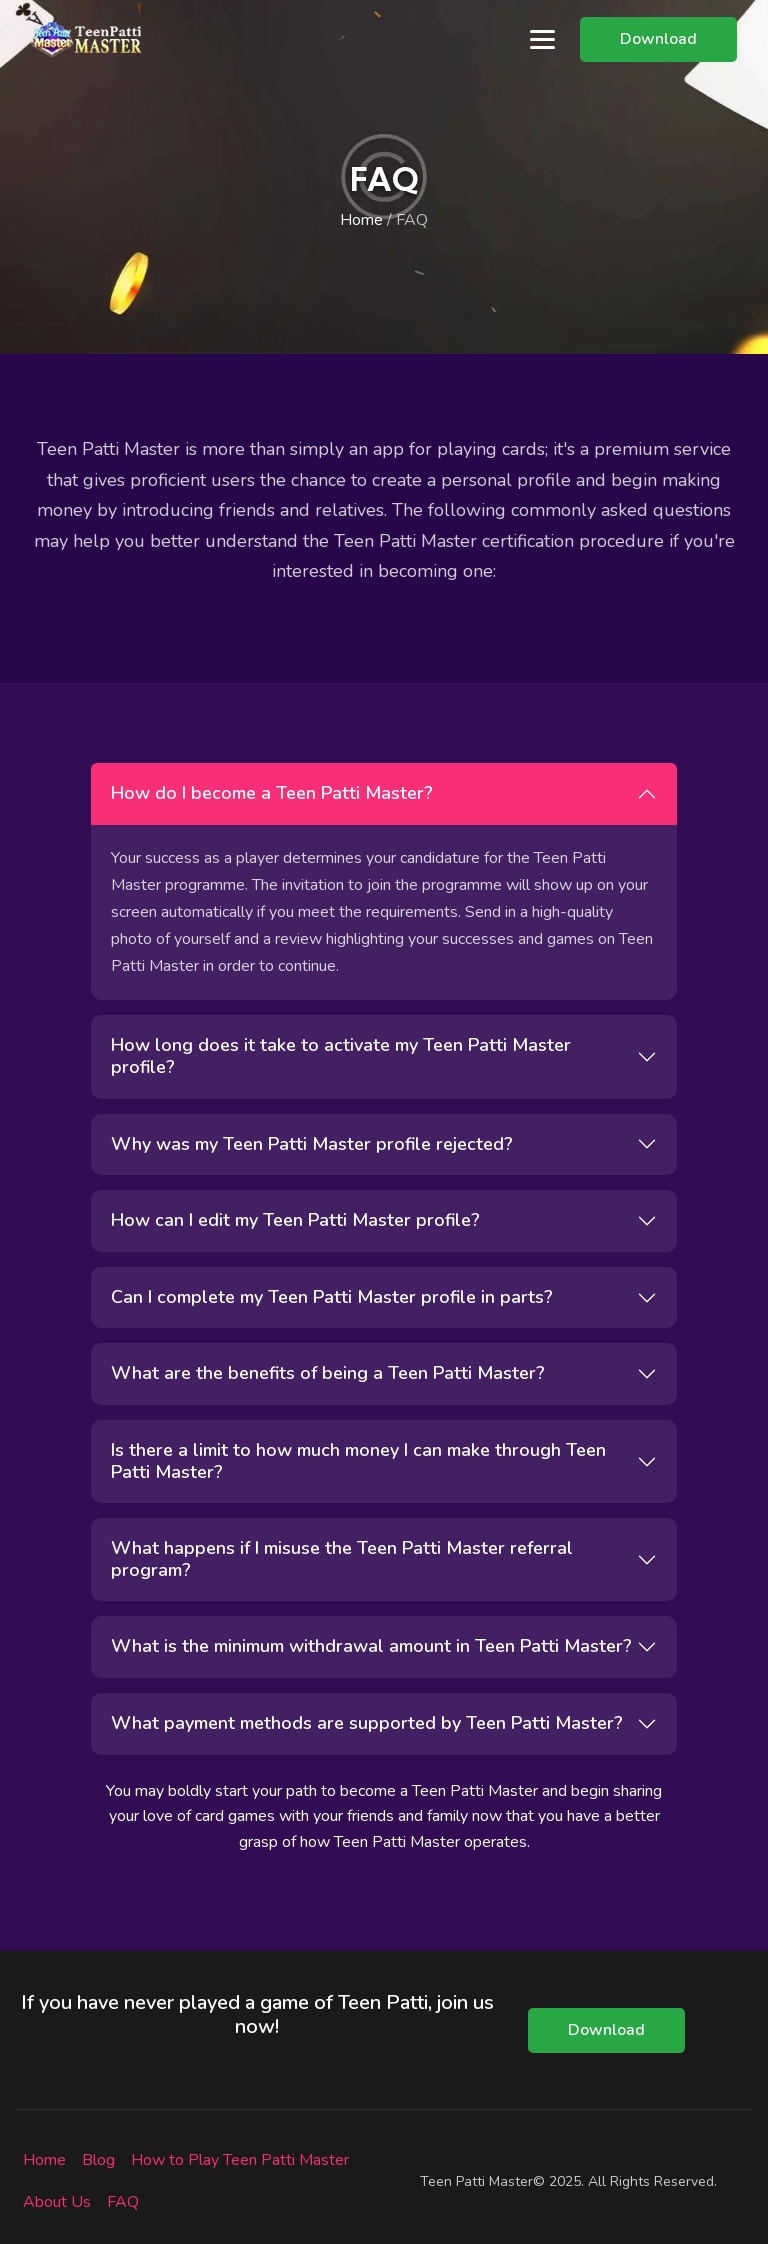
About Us (57, 2202)
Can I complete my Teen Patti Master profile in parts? (332, 1297)
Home (361, 220)
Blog (98, 2160)
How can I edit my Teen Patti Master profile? (295, 1220)
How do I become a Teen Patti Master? (272, 793)
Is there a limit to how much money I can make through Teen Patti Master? (358, 1461)
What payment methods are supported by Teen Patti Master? (367, 1723)
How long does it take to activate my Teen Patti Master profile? (341, 1056)
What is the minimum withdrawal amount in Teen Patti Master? (371, 1646)
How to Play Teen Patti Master (240, 2160)
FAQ (123, 2202)
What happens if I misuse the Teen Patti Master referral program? (342, 1559)
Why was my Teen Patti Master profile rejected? (312, 1144)
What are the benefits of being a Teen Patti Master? (328, 1373)
